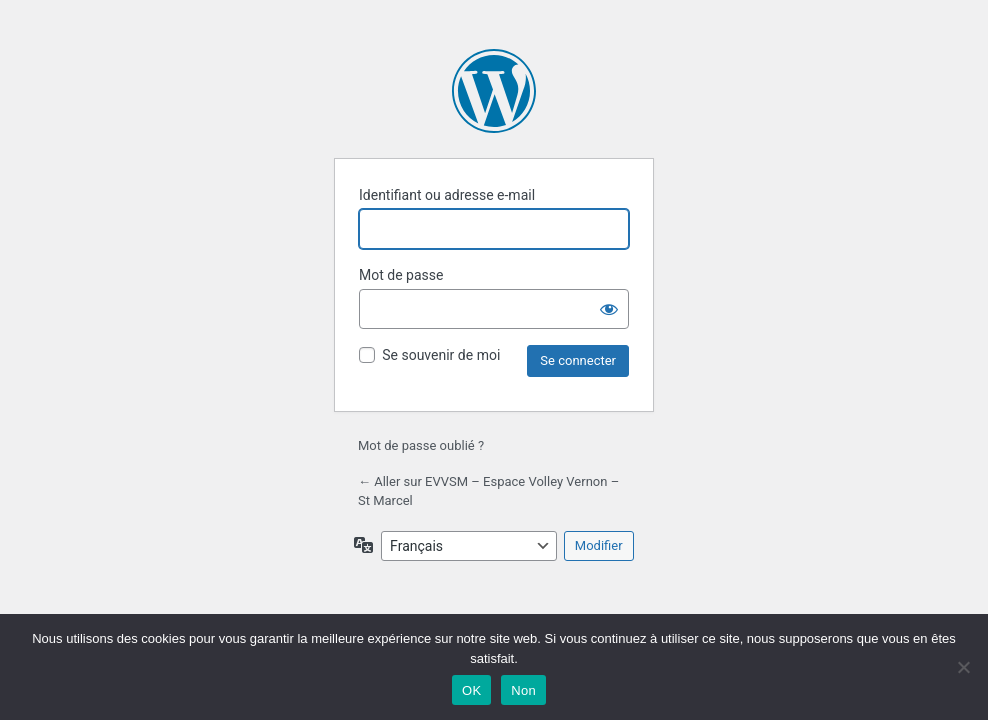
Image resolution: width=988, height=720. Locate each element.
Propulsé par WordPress (494, 91)
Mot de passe (401, 275)
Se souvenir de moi (441, 355)
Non (523, 690)
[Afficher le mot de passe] (609, 309)
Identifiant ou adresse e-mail (447, 195)
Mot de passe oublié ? (421, 445)
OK (471, 690)
